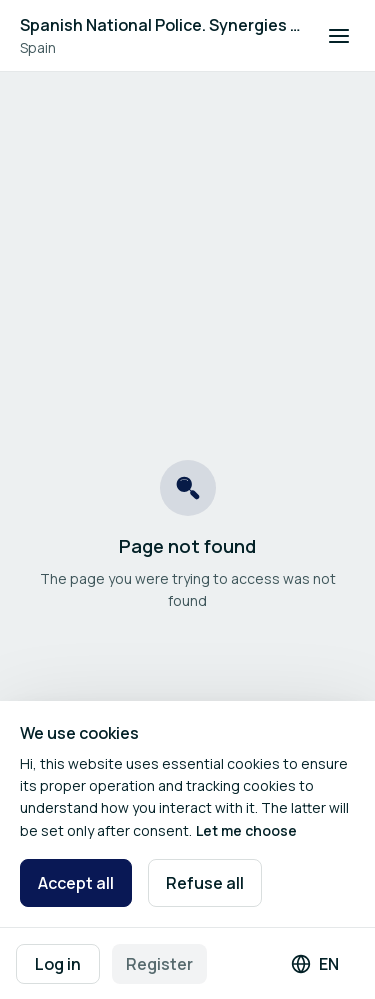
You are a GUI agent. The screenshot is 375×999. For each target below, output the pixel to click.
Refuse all (205, 883)
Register (159, 964)
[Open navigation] (339, 36)
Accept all (76, 883)
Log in (58, 964)
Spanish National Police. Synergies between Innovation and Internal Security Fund (161, 25)
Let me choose (246, 830)
